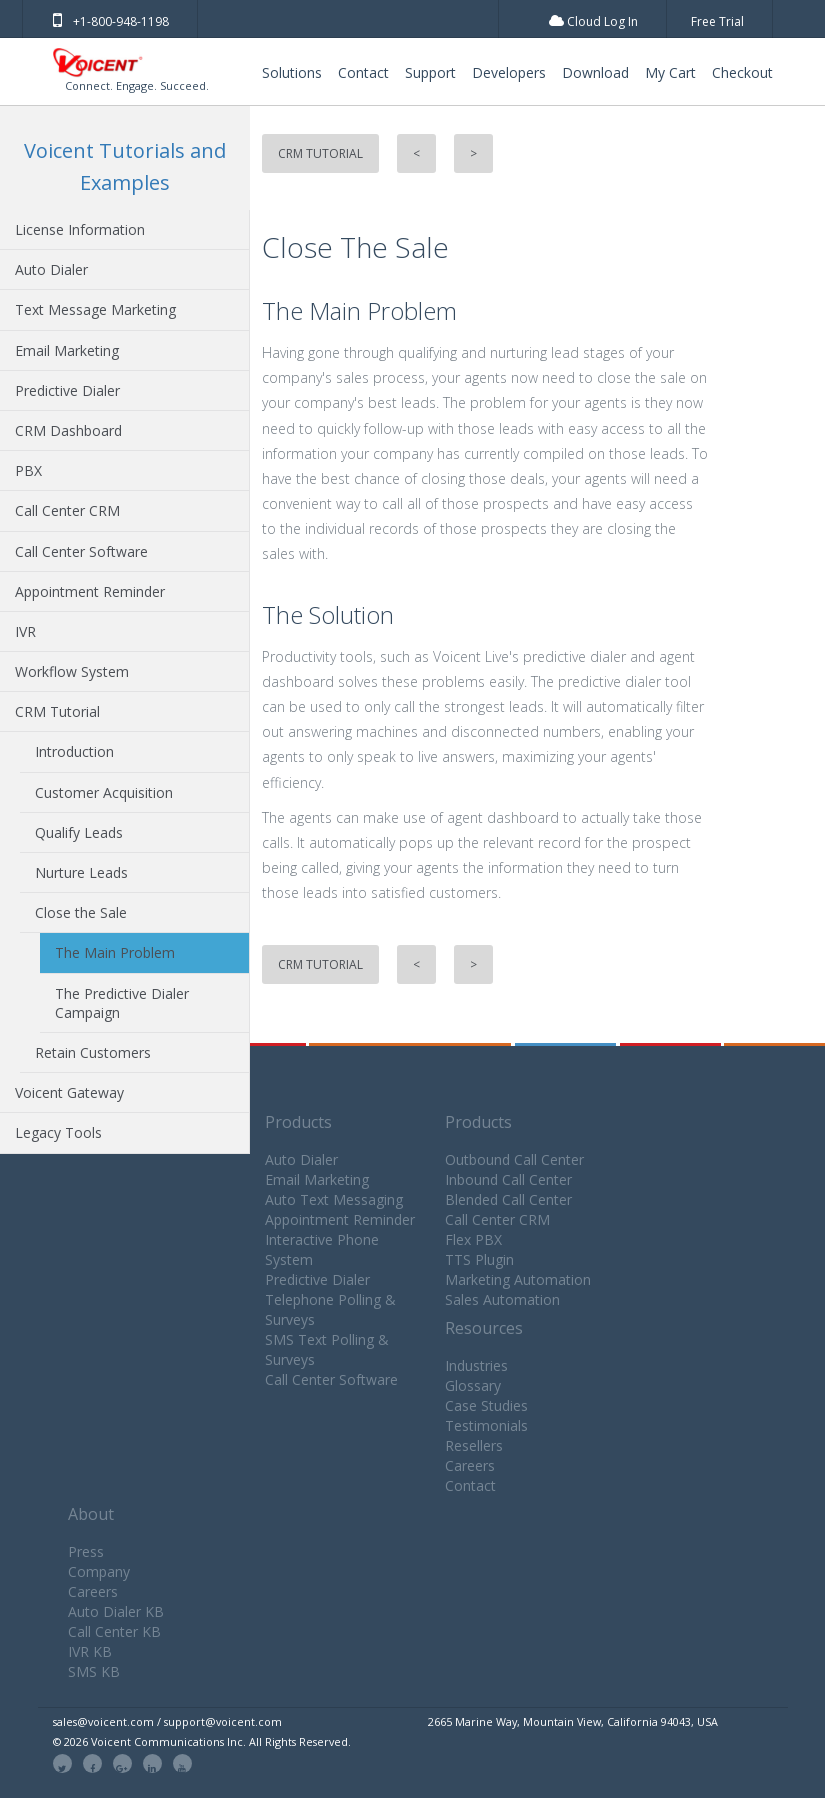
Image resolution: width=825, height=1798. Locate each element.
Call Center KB (114, 1631)
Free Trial (717, 21)
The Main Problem (115, 952)
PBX (28, 470)
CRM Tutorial (57, 711)
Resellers (474, 1445)
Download (595, 72)
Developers (509, 72)
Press (86, 1551)
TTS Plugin (479, 1259)
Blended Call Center (508, 1199)
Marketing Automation (518, 1279)
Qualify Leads (79, 832)
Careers (470, 1465)
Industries (476, 1365)
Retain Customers (93, 1052)
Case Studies (486, 1405)
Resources (484, 1328)
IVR (25, 631)
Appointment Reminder (90, 591)
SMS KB (94, 1671)
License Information (80, 229)
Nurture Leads (81, 872)
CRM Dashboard (68, 430)
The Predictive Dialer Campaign (122, 1003)
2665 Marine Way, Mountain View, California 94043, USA (573, 1721)
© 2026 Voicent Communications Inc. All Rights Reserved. (202, 1741)
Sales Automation (502, 1299)
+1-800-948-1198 (111, 21)
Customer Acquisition (104, 792)
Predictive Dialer (67, 390)
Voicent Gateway (69, 1092)
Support (430, 72)
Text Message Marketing (95, 309)
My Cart (670, 72)
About (91, 1514)
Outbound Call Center (514, 1159)
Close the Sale (81, 912)
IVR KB (90, 1651)
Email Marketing (67, 350)
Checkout (742, 72)
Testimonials (486, 1425)
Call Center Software (81, 551)
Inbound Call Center (508, 1179)
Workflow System (72, 671)
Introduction (74, 751)
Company (99, 1571)
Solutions (292, 72)
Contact (363, 72)
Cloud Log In (593, 21)
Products (298, 1122)
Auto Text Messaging (334, 1199)
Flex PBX (473, 1239)
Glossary (473, 1385)
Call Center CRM (67, 510)
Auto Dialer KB (116, 1611)
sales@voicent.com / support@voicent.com (167, 1721)
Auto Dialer (51, 269)
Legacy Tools (58, 1132)
